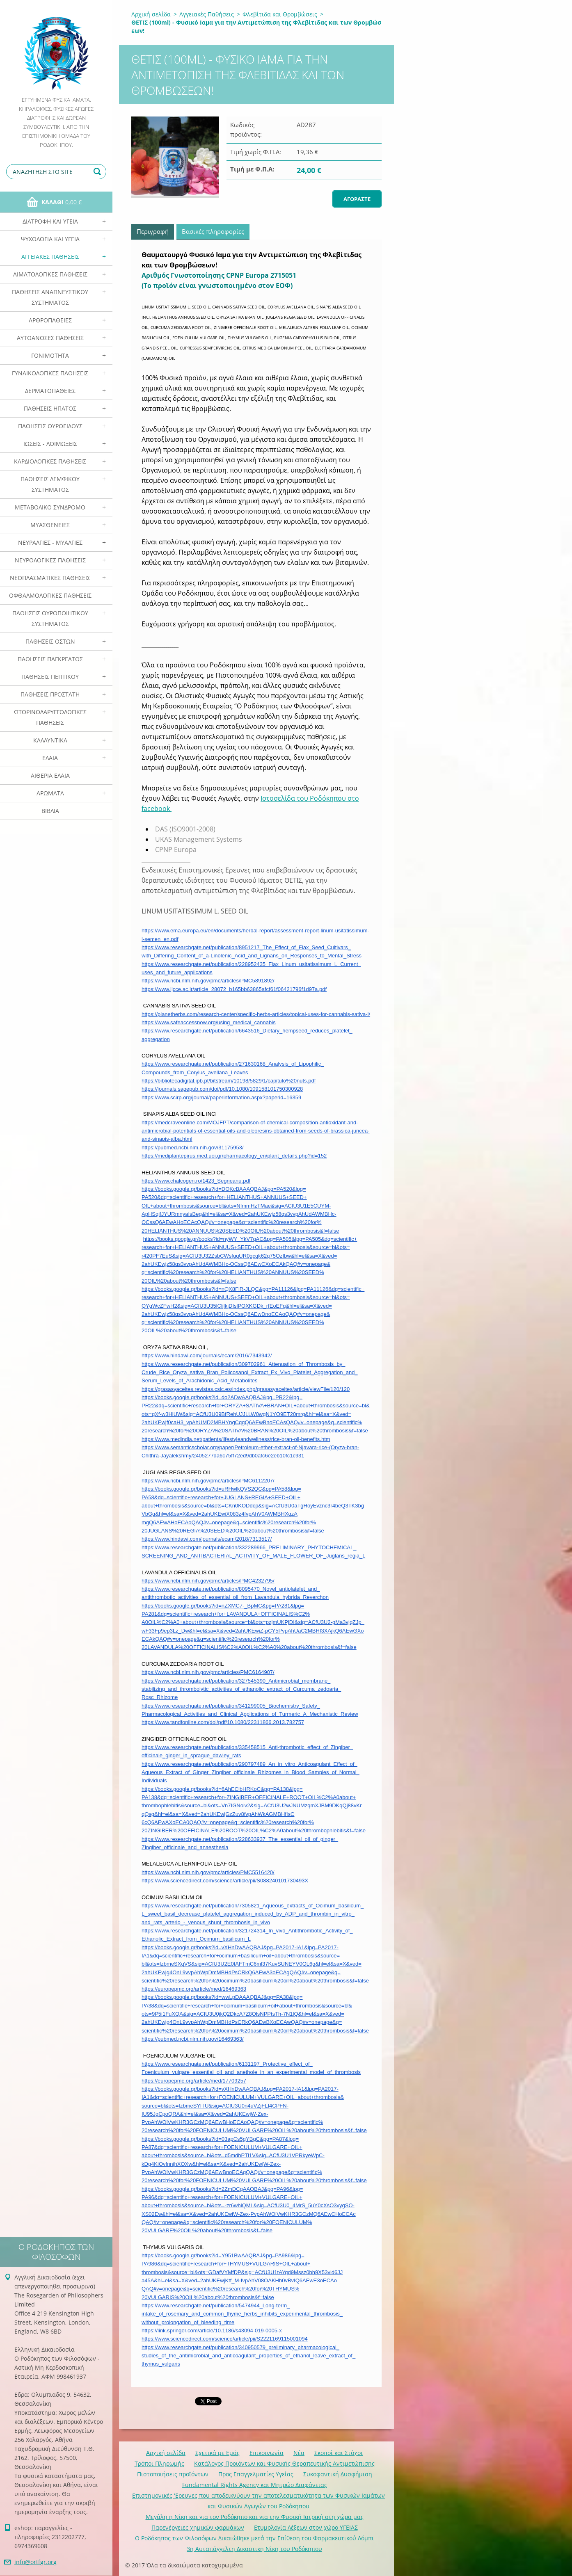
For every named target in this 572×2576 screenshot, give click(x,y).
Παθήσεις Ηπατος (50, 408)
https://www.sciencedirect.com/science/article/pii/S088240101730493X (225, 1880)
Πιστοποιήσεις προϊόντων (172, 2474)
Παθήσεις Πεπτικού (50, 677)
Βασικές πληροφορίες (213, 231)
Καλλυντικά (50, 740)
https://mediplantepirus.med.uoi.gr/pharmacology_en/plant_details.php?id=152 (234, 1156)
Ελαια (50, 758)
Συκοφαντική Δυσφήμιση (337, 2474)
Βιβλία (50, 811)
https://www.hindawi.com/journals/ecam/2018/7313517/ (207, 1539)
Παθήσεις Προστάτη (50, 694)
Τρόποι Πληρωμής (159, 2463)
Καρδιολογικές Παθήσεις (50, 461)
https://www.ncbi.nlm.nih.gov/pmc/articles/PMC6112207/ (208, 1481)
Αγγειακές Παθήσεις (50, 256)
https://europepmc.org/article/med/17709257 (194, 2081)
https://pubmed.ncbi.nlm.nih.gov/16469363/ (193, 2039)
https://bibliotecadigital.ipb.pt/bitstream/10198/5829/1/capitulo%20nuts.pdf (229, 1081)
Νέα (298, 2453)
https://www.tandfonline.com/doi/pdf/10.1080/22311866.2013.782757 (223, 1722)
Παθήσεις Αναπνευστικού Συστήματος (50, 297)
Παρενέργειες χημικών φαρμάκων (197, 2527)
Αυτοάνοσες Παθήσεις (50, 338)
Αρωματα (50, 793)
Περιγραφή (153, 231)
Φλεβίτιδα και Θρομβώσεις (280, 14)
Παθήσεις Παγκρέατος (50, 659)
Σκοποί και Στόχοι (338, 2453)
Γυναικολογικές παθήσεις (50, 373)
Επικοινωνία (266, 2453)
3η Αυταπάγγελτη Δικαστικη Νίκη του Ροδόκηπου (254, 2549)
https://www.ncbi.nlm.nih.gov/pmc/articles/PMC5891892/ (208, 980)
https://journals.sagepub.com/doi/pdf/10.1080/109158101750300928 (222, 1089)
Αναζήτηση (98, 172)
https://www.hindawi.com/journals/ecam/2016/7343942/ (207, 1355)
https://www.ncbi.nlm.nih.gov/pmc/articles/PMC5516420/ (208, 1872)
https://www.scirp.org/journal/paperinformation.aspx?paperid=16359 (221, 1097)
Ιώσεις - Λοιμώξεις (50, 444)
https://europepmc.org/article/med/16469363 (194, 1989)
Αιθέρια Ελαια (50, 775)
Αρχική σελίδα (151, 14)
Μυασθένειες (50, 525)
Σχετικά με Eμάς (217, 2453)
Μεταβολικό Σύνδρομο (50, 507)
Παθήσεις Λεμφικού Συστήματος (50, 484)
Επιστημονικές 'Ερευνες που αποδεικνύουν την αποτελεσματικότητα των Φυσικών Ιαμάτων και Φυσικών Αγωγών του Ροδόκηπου (258, 2501)
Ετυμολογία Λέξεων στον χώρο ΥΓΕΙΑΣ (306, 2527)
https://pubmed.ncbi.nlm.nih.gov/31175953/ (193, 1147)
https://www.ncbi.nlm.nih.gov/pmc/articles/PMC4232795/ (208, 1581)
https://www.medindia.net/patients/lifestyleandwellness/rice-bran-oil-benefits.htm (236, 1439)
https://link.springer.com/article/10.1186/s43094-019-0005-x (212, 2330)
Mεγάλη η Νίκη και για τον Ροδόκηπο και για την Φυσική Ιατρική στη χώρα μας (255, 2517)
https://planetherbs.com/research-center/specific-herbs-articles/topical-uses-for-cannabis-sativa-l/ (256, 1014)
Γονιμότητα (50, 355)
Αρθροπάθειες (50, 320)
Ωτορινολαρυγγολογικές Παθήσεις (50, 717)
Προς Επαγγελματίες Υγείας (255, 2474)
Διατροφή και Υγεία (50, 221)
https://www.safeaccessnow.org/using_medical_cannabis (209, 1022)
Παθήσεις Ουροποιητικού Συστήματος (50, 618)
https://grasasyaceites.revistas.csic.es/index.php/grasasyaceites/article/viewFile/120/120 (246, 1389)
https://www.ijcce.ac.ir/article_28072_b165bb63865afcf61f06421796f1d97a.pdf (234, 989)
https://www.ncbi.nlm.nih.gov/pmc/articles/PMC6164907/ (208, 1672)
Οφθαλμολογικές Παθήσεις (50, 595)
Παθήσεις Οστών (50, 641)
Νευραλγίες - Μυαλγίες (50, 542)
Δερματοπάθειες (50, 391)
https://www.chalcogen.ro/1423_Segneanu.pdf (196, 1181)
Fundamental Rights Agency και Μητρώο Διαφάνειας (254, 2485)
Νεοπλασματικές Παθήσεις (50, 578)
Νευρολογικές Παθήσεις (50, 560)
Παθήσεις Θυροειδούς (50, 426)
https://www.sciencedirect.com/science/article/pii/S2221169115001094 (225, 2339)
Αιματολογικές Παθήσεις (50, 274)
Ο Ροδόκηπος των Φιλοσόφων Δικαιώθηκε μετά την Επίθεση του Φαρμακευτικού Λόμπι (254, 2538)
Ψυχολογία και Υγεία (50, 239)
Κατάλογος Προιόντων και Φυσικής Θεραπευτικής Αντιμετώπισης (284, 2463)
